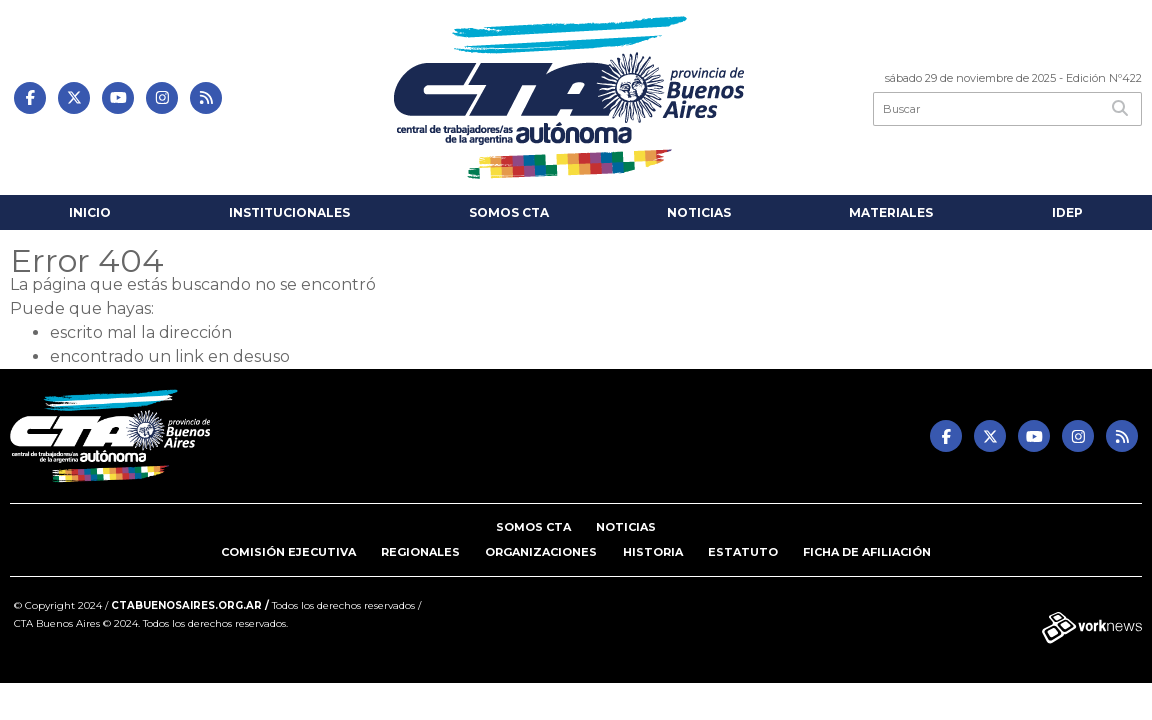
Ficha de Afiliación (867, 552)
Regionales (420, 552)
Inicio (90, 212)
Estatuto (743, 552)
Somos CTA (509, 212)
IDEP (1067, 212)
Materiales (891, 212)
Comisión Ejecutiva (288, 552)
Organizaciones (541, 552)
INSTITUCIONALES (289, 212)
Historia (653, 552)
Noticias (699, 212)
